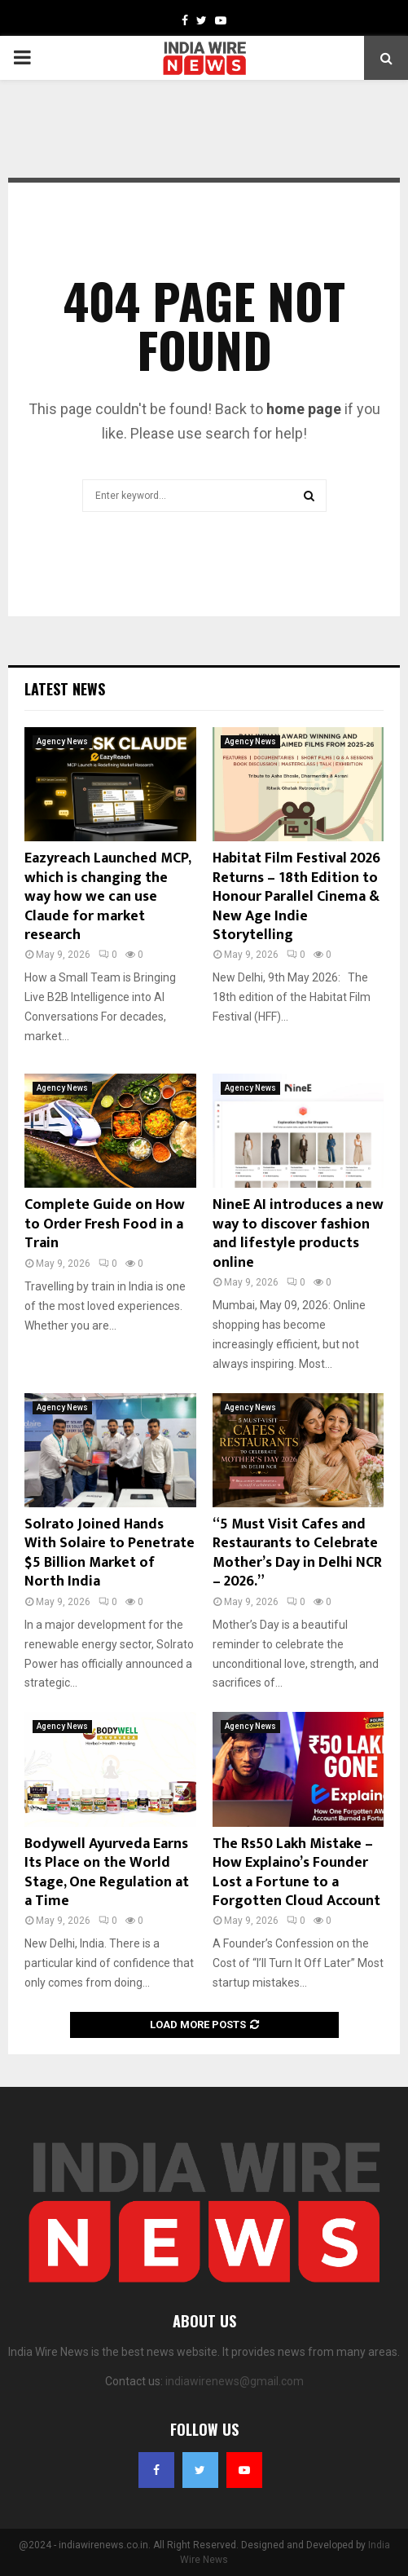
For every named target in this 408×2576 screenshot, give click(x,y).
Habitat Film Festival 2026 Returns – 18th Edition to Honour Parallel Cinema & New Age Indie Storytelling (296, 896)
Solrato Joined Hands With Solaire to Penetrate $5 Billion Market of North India (109, 1553)
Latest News (64, 688)
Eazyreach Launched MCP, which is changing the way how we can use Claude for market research (107, 896)
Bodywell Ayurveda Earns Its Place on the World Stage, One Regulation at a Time (106, 1872)
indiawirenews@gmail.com (234, 2381)
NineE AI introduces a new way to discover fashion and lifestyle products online (298, 1233)
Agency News (62, 741)
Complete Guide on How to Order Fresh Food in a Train (104, 1224)
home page (303, 408)
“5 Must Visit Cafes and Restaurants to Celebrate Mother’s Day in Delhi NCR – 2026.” (297, 1553)
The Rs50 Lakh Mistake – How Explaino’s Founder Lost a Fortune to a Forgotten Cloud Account (296, 1872)
